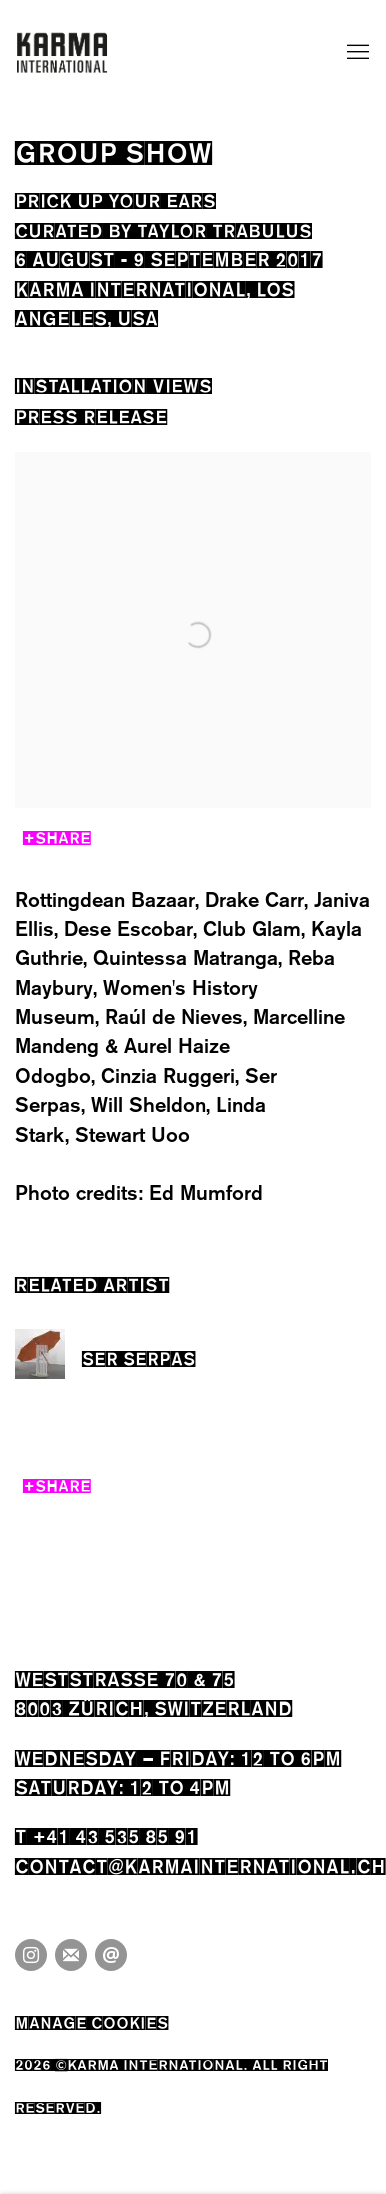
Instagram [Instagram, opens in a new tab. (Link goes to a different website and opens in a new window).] (31, 1955)
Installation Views (113, 383)
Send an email (111, 1955)
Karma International (62, 52)
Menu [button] (356, 53)
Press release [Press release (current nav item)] (91, 414)
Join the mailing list (71, 1955)
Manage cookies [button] (91, 2020)
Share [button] (63, 835)
